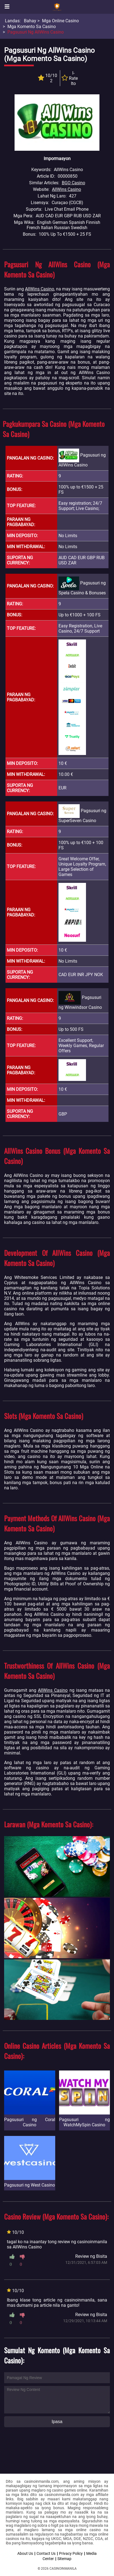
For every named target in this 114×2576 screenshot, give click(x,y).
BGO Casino (73, 182)
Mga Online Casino (60, 20)
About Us (25, 2553)
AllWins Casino (66, 189)
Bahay (30, 20)
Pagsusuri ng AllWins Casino (35, 32)
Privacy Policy (71, 2553)
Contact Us (46, 2553)
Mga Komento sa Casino (31, 26)
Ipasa (57, 2421)
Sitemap (64, 2558)
